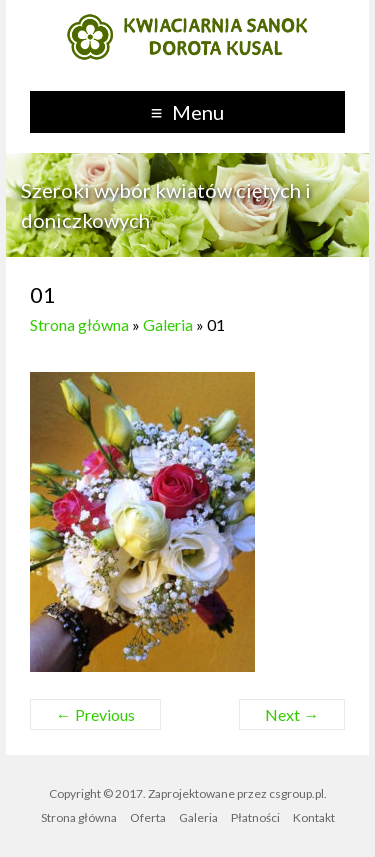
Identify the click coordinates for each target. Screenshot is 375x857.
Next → (292, 714)
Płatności (255, 817)
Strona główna (79, 324)
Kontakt (314, 817)
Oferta (148, 817)
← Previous (95, 714)
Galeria (168, 324)
